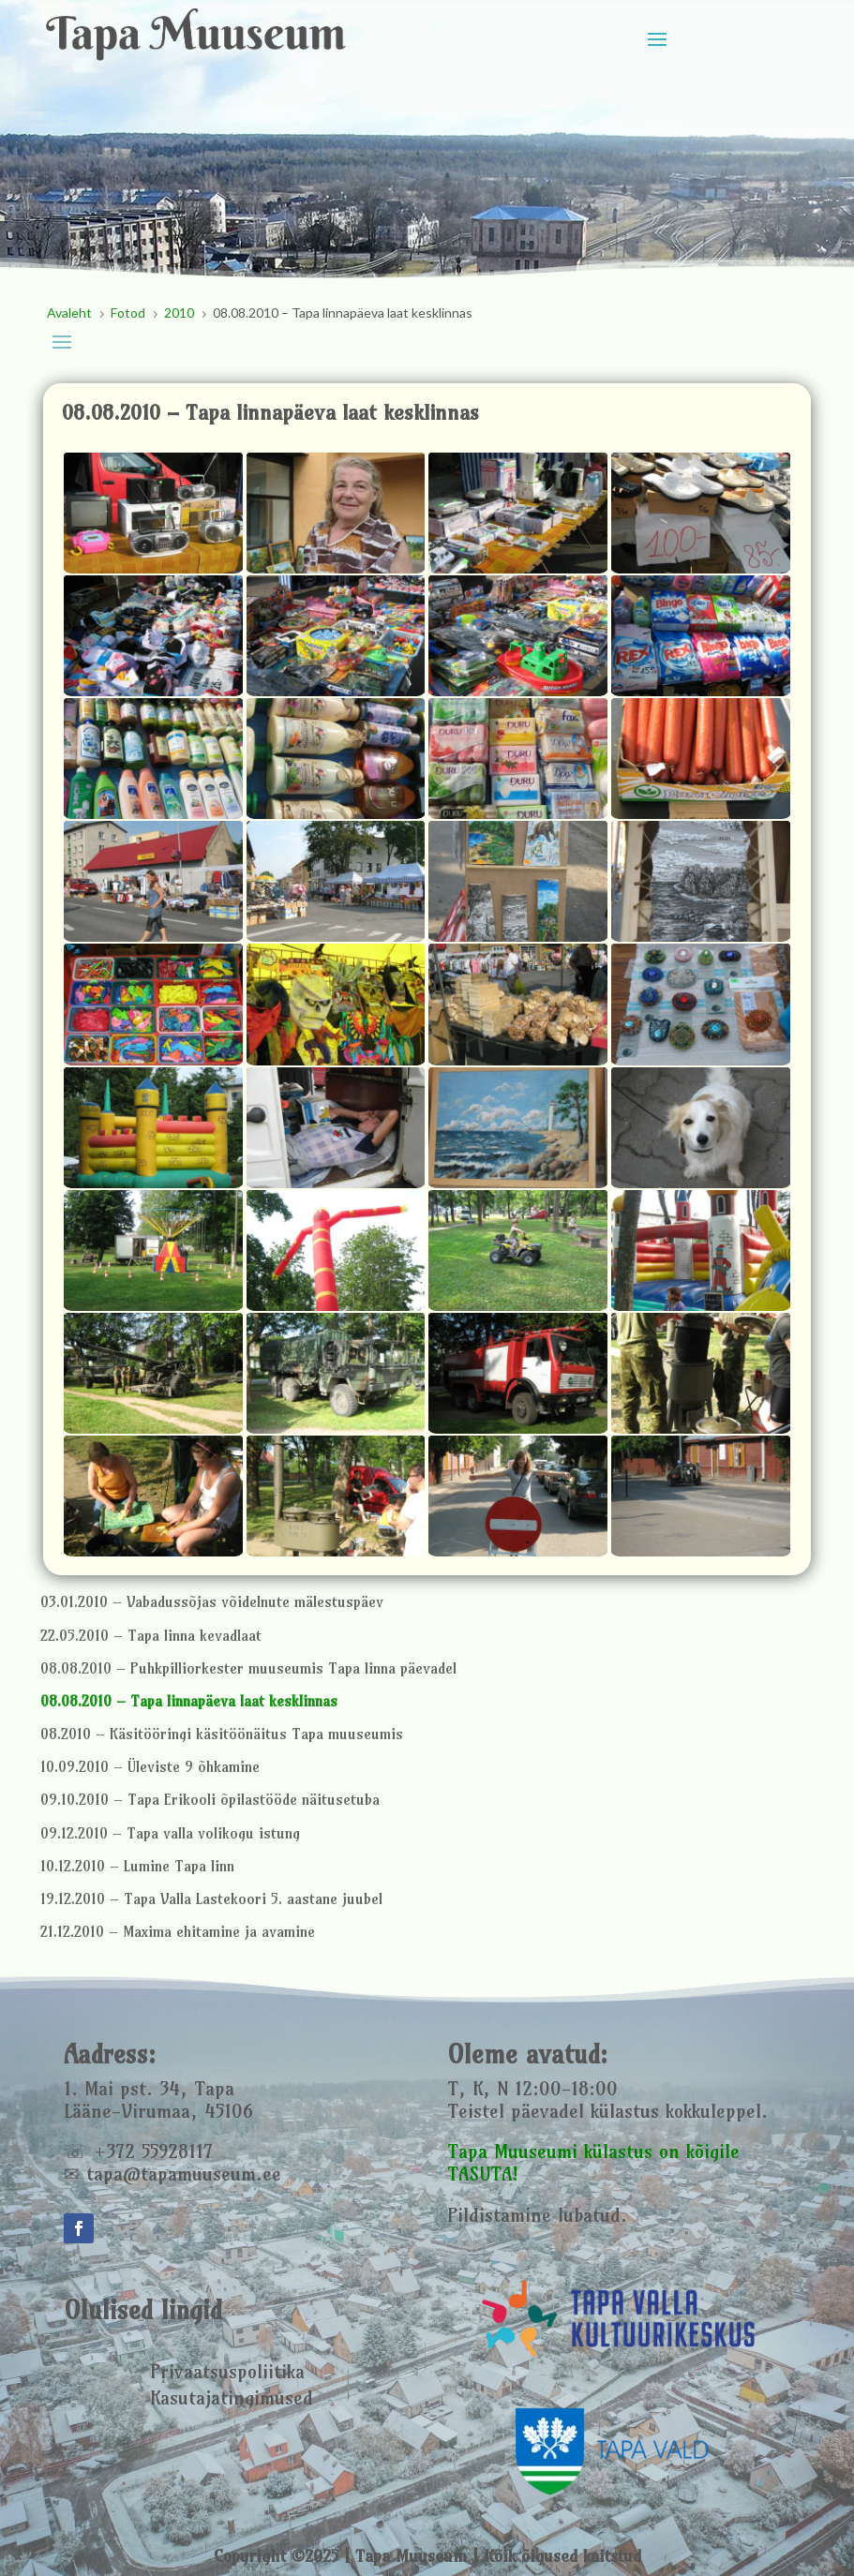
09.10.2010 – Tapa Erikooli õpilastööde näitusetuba (210, 1800)
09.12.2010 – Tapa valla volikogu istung (170, 1833)
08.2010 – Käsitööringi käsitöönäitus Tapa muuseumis (221, 1734)
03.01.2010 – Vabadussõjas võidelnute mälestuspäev (211, 1602)
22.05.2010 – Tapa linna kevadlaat (151, 1636)
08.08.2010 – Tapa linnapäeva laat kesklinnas (188, 1701)
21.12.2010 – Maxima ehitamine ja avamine (177, 1932)
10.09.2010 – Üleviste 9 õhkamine (150, 1767)
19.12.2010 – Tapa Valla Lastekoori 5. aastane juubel (211, 1899)
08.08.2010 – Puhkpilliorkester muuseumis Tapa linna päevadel (248, 1668)
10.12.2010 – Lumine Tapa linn (137, 1866)
